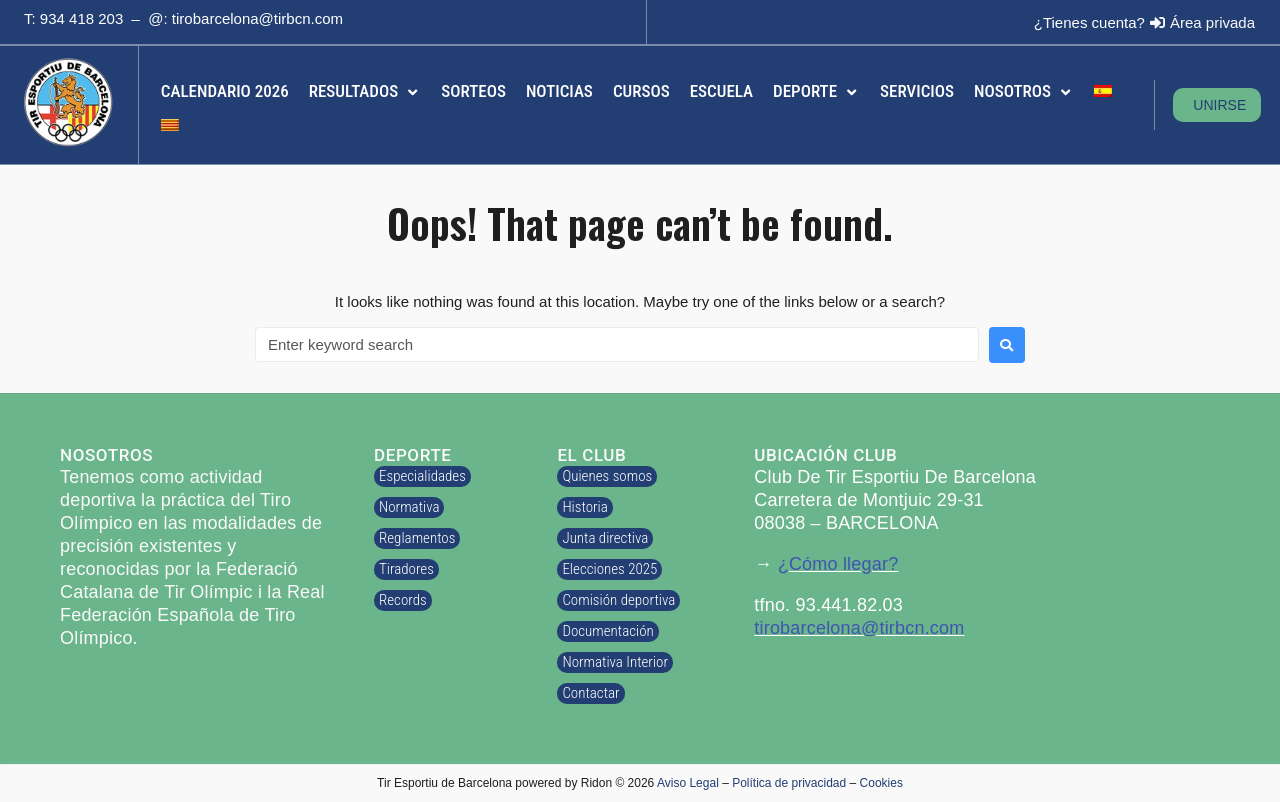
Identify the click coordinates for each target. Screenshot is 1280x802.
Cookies (881, 783)
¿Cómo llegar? (838, 564)
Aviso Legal (688, 783)
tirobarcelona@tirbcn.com (257, 18)
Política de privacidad (789, 783)
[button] (365, 92)
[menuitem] (1103, 92)
